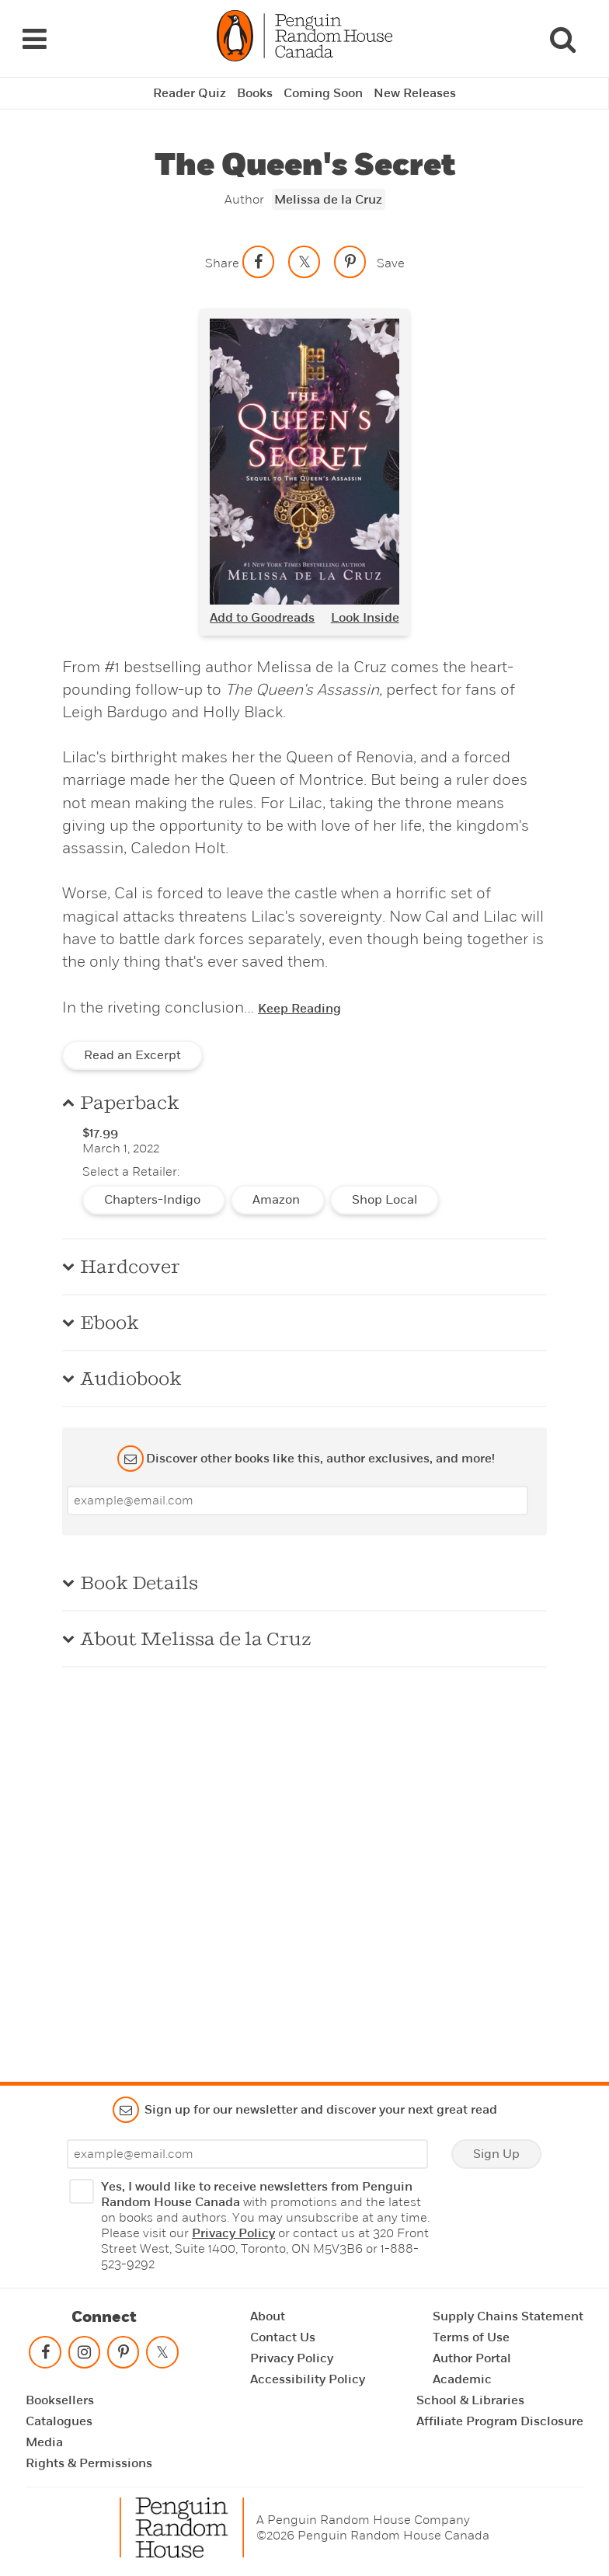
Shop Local (384, 1200)
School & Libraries (470, 2400)
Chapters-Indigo (154, 1200)
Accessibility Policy (307, 2379)
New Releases (415, 93)
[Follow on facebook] (45, 2356)
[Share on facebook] (258, 261)
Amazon (277, 1200)
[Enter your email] (297, 1500)
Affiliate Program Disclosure (499, 2421)
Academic (462, 2379)
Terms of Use (471, 2337)
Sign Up (496, 2154)
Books (255, 93)
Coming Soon (323, 93)
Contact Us (282, 2337)
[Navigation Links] (34, 39)
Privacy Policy (233, 2233)
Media (44, 2442)
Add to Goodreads (262, 618)
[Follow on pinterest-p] (123, 2356)
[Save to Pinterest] (350, 261)
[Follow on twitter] (162, 2356)
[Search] (562, 39)
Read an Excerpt (132, 1055)
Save (391, 263)
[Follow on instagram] (83, 2356)
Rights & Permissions (89, 2463)
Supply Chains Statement (508, 2316)
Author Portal (472, 2358)
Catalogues (59, 2421)
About (267, 2316)
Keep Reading (299, 1008)
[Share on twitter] (304, 261)
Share (222, 263)
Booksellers (60, 2400)
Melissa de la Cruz (328, 199)
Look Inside (365, 618)
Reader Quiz (189, 93)
